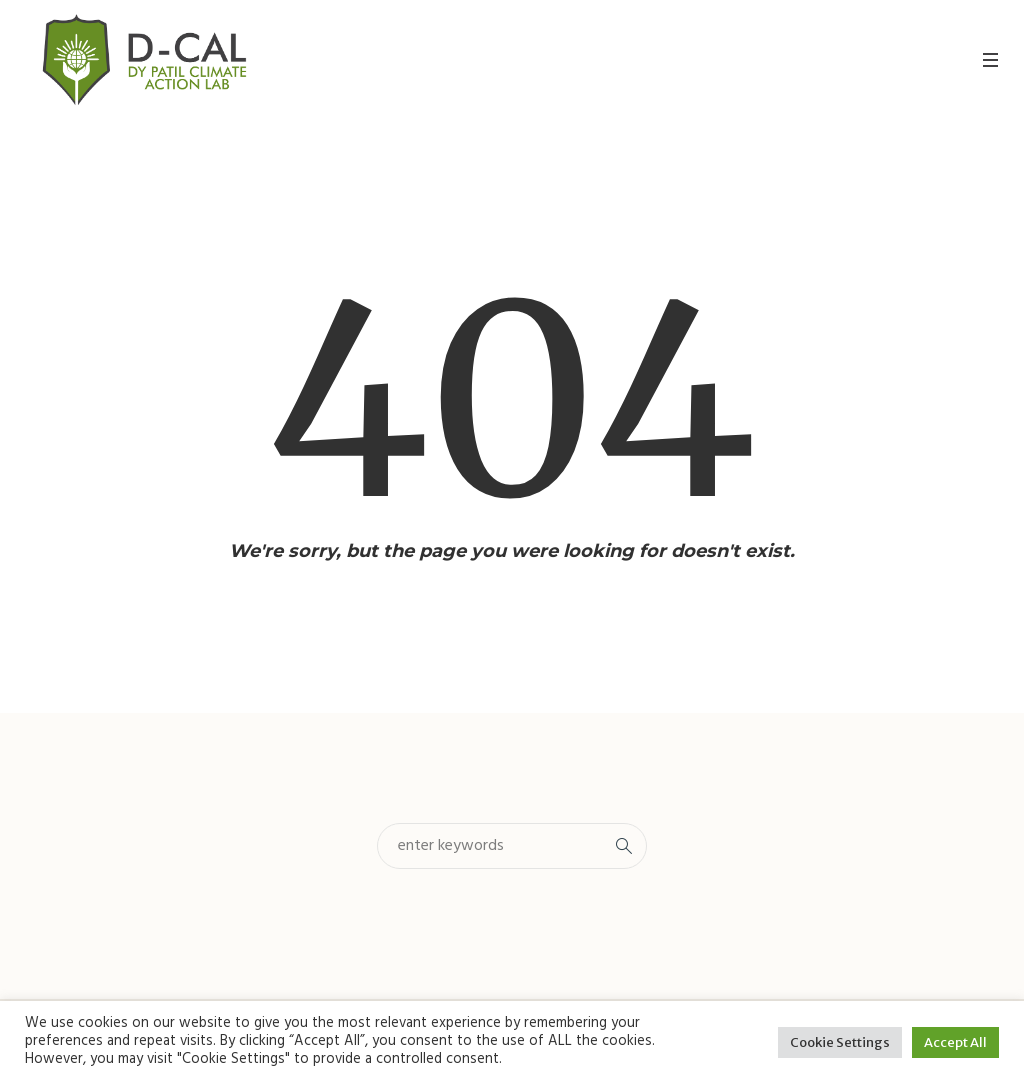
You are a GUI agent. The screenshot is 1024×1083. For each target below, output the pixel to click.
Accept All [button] (955, 1042)
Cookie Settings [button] (840, 1042)
